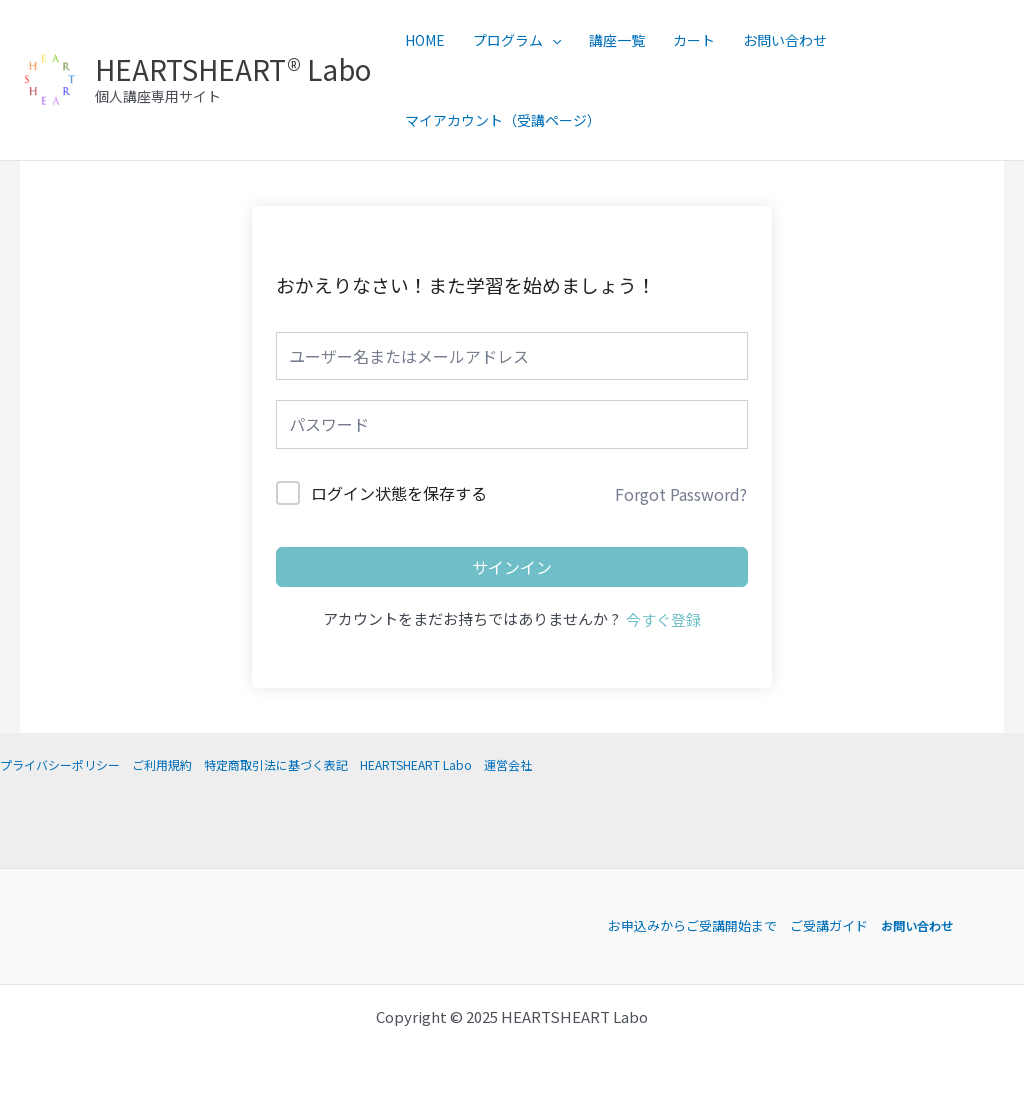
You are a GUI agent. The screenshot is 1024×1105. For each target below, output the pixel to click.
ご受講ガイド (826, 925)
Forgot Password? (681, 494)
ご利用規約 (162, 764)
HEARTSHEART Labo (416, 764)
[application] (552, 40)
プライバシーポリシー (60, 764)
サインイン (512, 567)
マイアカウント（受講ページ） (503, 120)
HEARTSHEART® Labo (233, 69)
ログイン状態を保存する (399, 493)
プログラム (517, 40)
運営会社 (508, 764)
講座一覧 (617, 40)
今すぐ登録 (663, 619)
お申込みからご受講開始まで (689, 925)
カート (694, 40)
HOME (425, 40)
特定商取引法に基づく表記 (276, 764)
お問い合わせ (785, 40)
